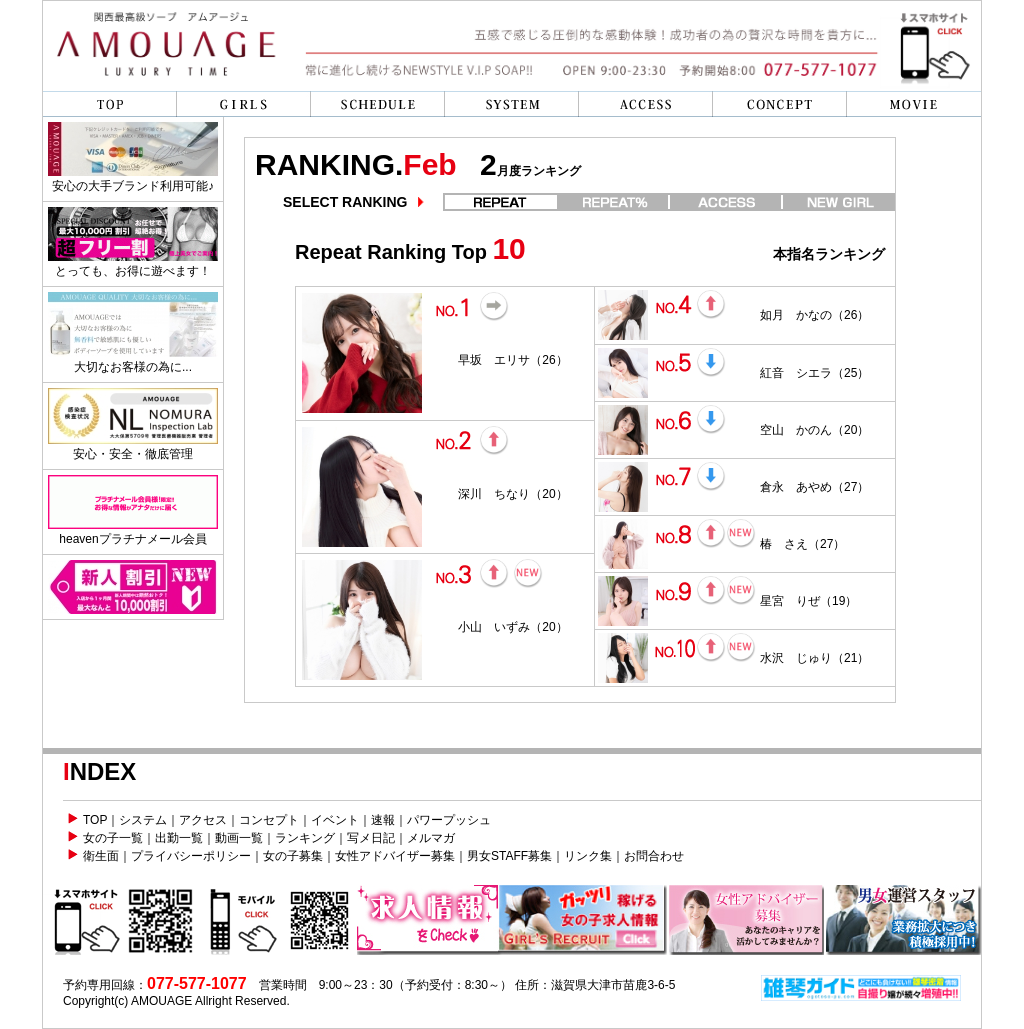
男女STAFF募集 (509, 856)
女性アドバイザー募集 (395, 856)
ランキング (305, 838)
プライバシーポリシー (191, 856)
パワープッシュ (449, 820)
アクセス (203, 820)
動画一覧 (239, 838)
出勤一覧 (179, 838)
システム (143, 820)
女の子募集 (293, 856)
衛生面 (101, 856)
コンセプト (269, 820)
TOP (95, 820)
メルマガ (431, 838)
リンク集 (588, 856)
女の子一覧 (113, 838)
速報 (383, 820)
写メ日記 (371, 838)
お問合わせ (654, 856)
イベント (335, 820)
